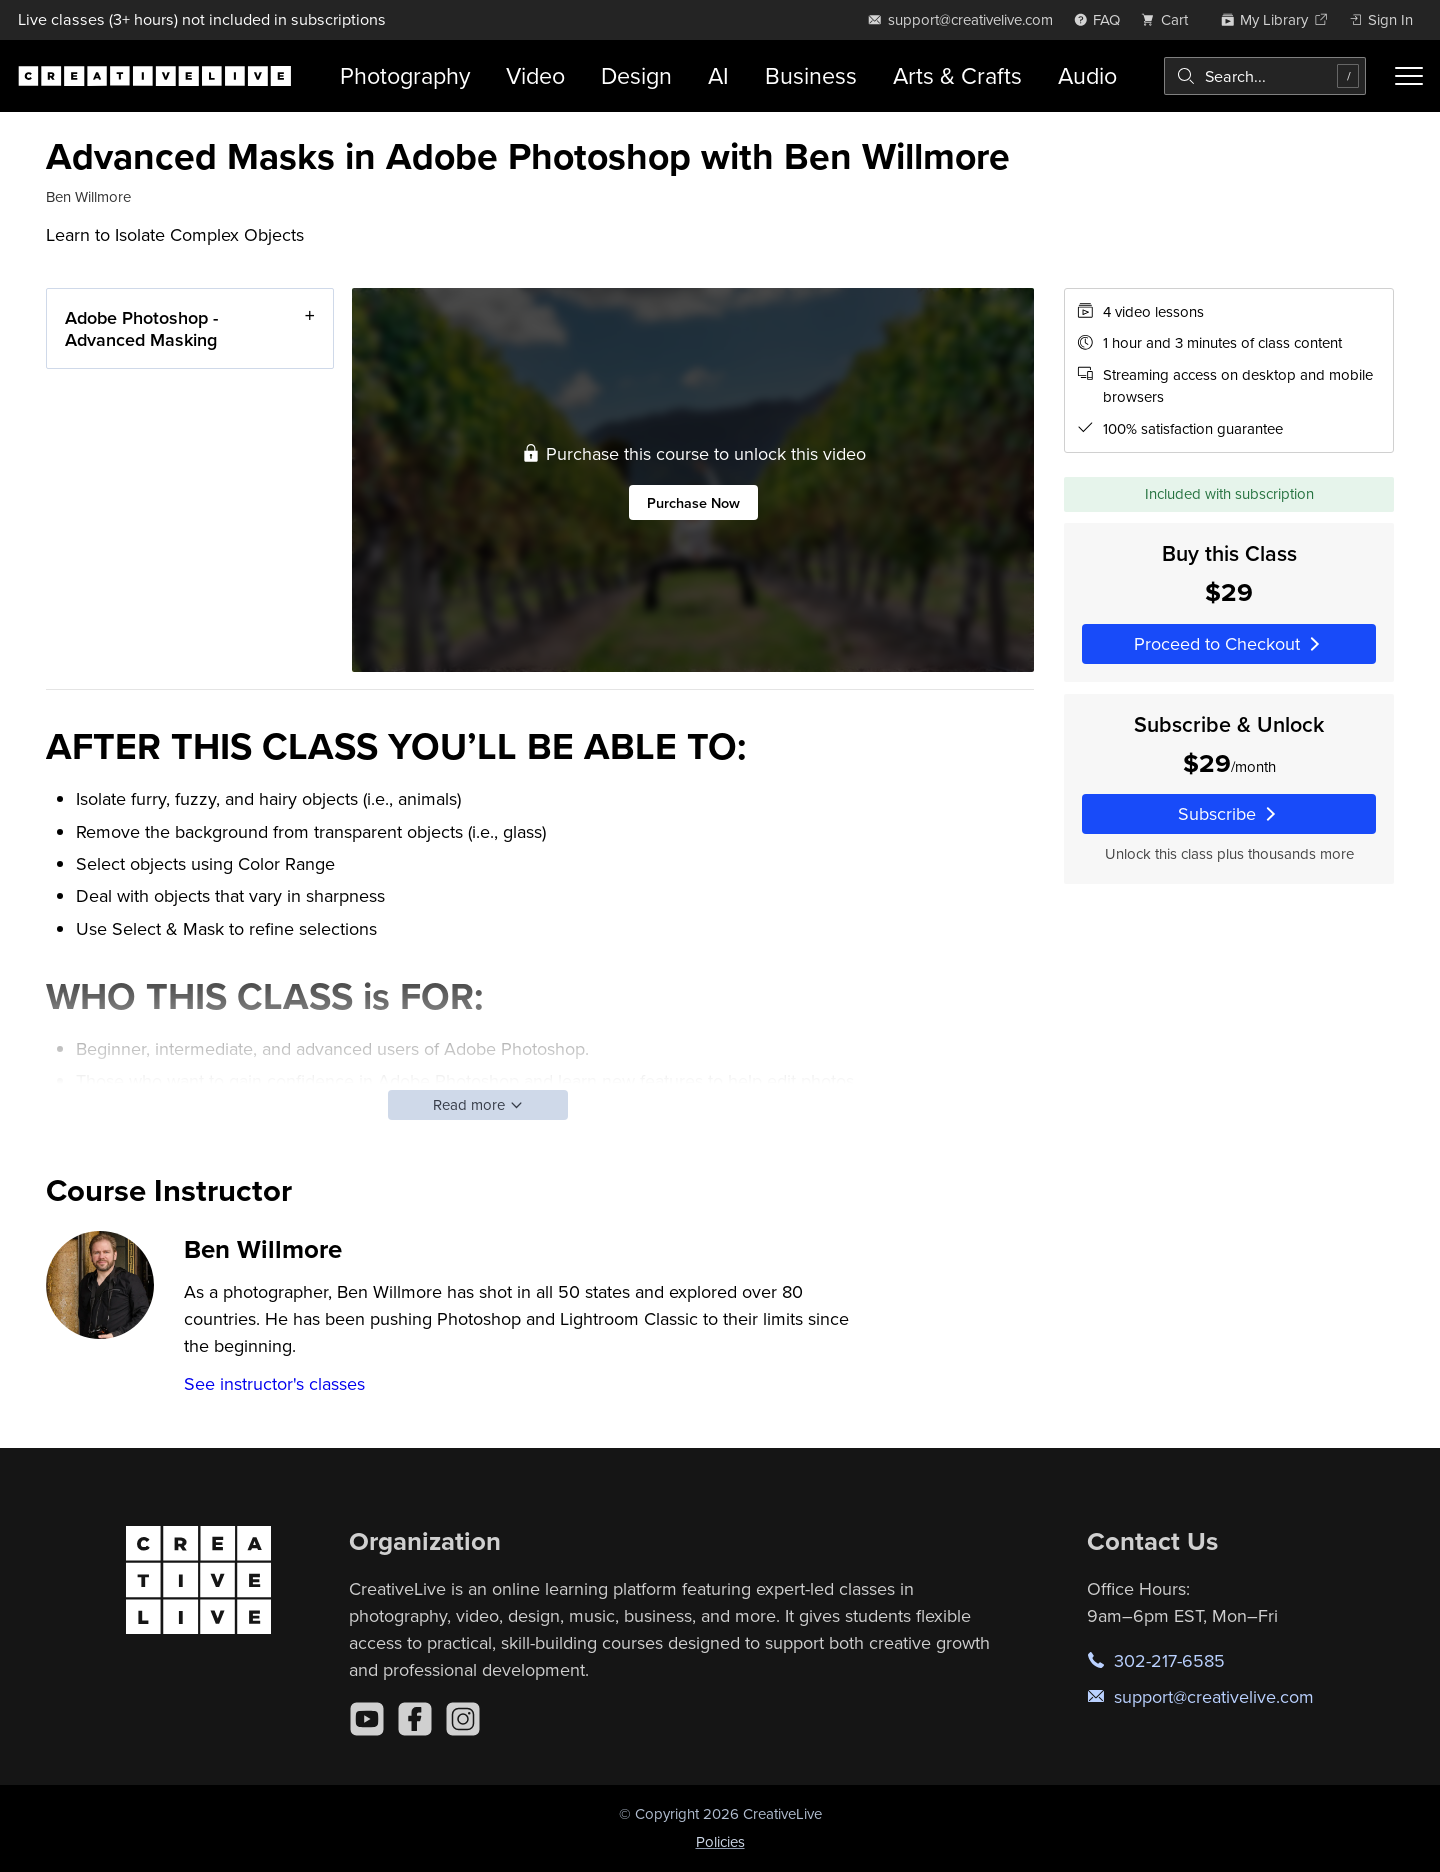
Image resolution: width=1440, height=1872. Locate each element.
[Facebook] (415, 1719)
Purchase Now (693, 501)
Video (535, 75)
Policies (720, 1841)
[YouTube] (367, 1719)
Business (811, 75)
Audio (1087, 75)
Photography (405, 75)
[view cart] (1170, 19)
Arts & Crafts (957, 75)
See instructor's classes (274, 1383)
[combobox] (1265, 76)
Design (636, 75)
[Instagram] (463, 1719)
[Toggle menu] (1409, 76)
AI (718, 75)
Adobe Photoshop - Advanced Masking (141, 328)
